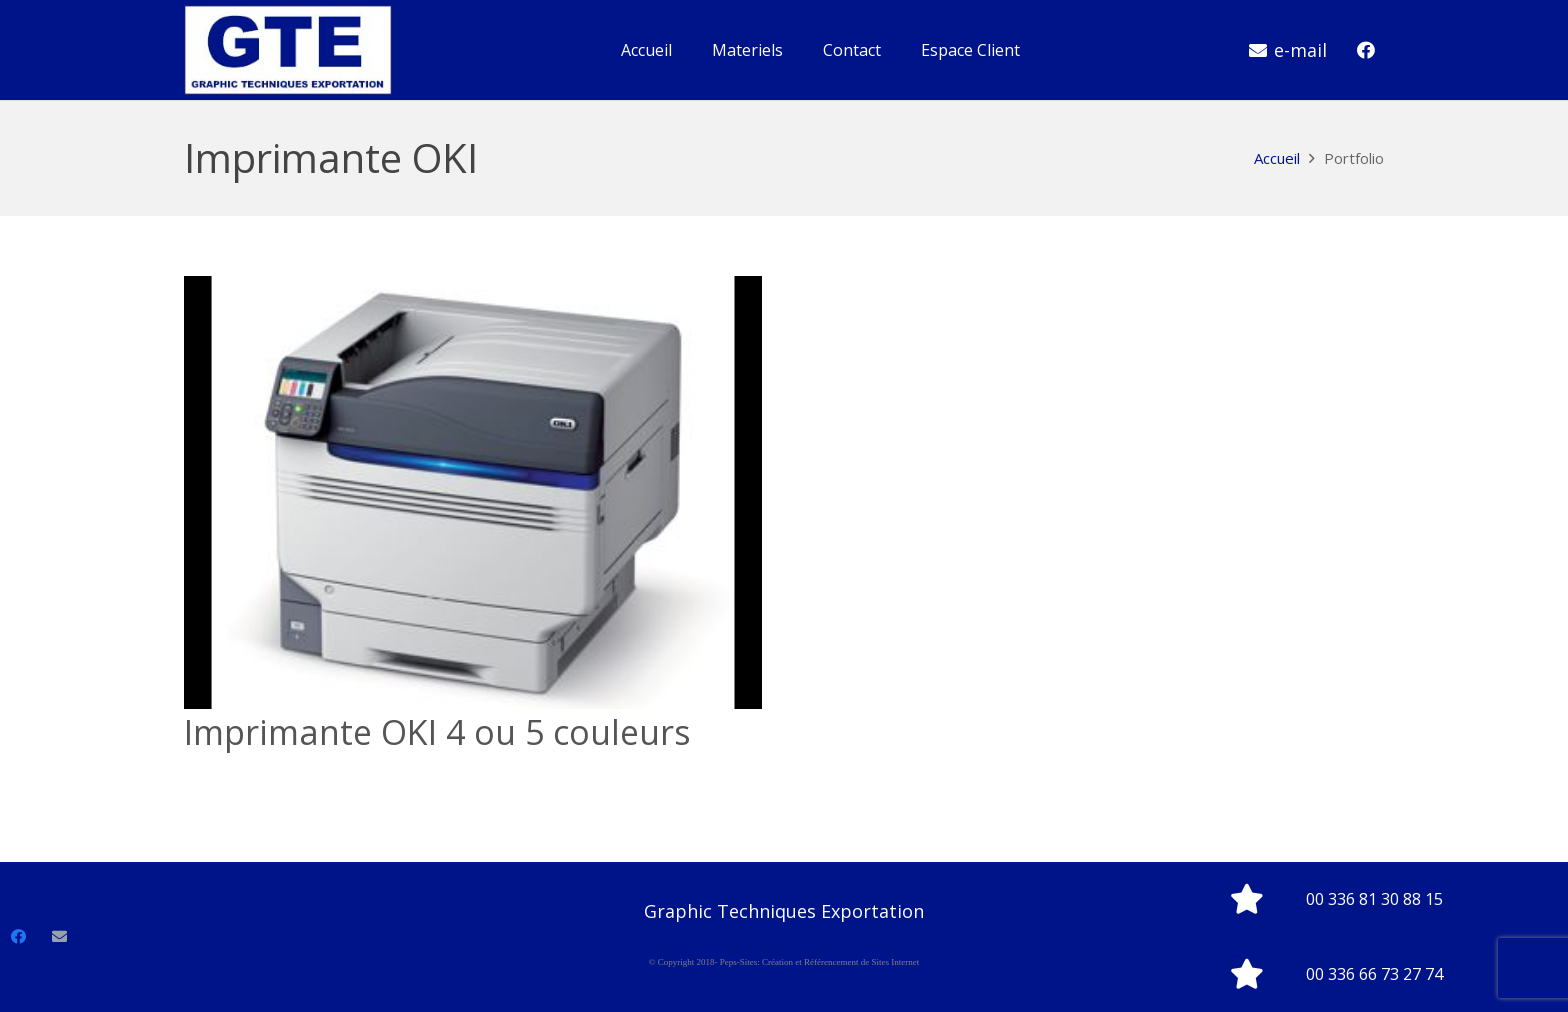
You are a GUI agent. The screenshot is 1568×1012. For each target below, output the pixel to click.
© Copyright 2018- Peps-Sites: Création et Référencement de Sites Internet (784, 962)
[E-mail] (60, 937)
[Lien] (288, 50)
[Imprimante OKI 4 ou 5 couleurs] (473, 492)
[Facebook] (1366, 50)
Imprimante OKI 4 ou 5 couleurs (437, 732)
